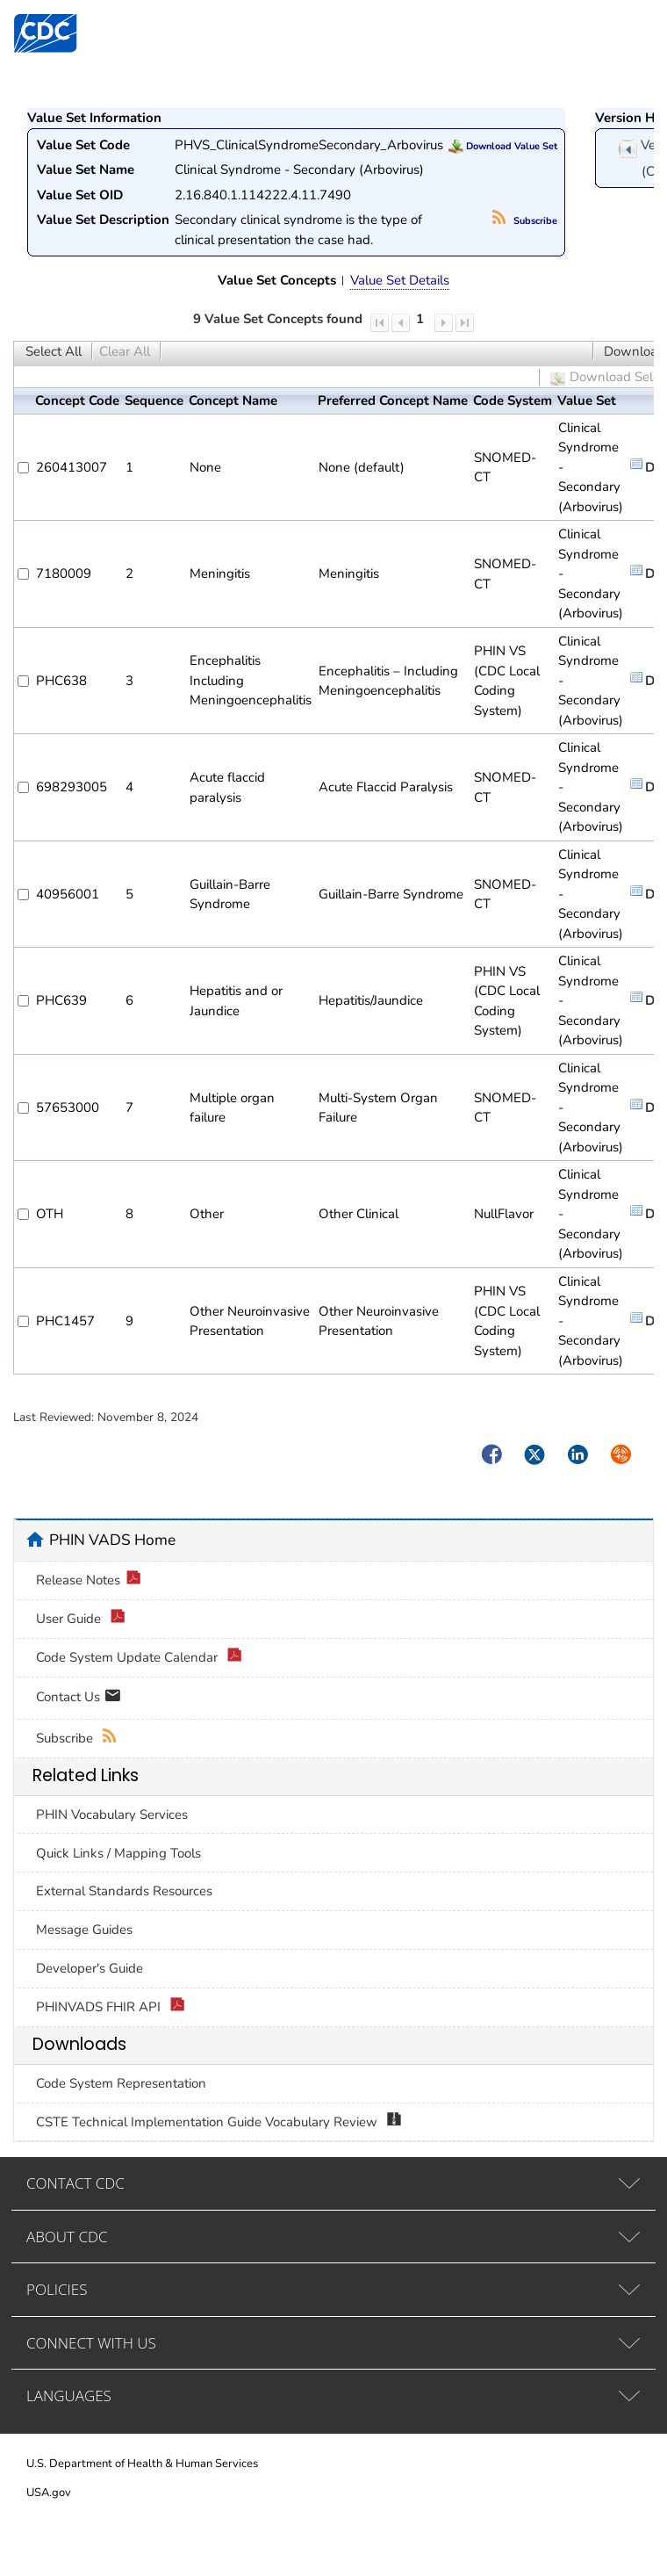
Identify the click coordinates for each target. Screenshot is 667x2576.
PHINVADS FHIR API (110, 2007)
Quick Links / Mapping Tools (118, 1853)
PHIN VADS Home (112, 1539)
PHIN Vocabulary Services (112, 1814)
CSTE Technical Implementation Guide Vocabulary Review (219, 2122)
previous (627, 149)
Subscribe (524, 220)
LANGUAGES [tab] (68, 2395)
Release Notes (88, 1580)
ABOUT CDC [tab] (67, 2236)
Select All (53, 351)
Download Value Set (502, 146)
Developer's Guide (89, 1968)
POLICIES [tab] (56, 2289)
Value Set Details (399, 280)
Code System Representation (121, 2083)
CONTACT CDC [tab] (75, 2183)
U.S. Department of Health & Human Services (142, 2463)
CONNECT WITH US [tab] (91, 2343)
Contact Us (78, 1698)
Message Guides (84, 1929)
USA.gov (48, 2492)
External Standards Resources (124, 1891)
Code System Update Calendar (139, 1658)
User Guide (81, 1619)
